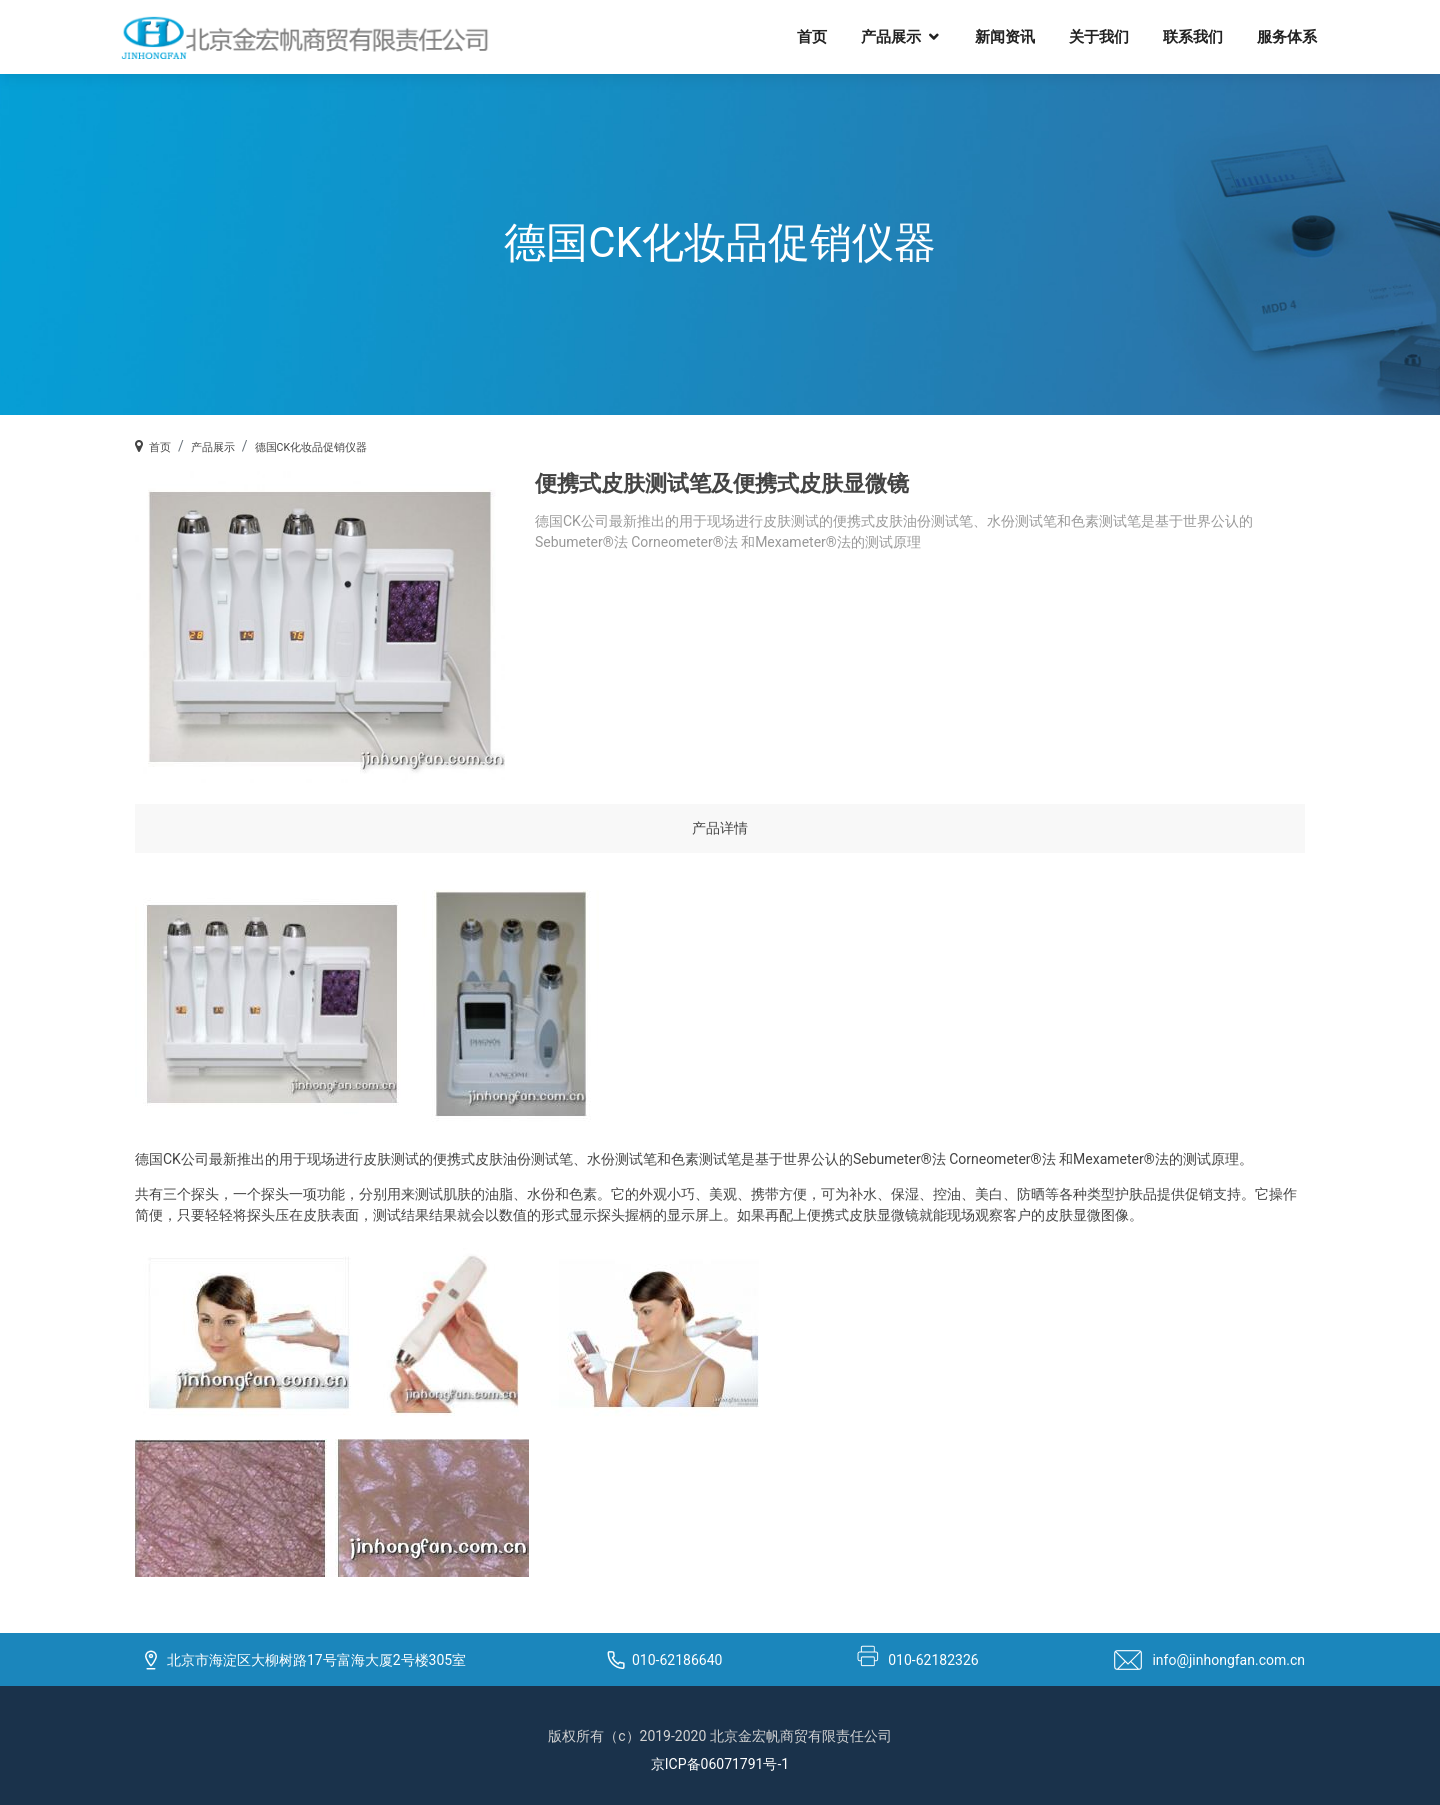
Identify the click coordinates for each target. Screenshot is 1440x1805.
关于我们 (1099, 36)
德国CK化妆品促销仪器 (311, 447)
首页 (812, 36)
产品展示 (891, 36)
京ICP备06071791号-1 (720, 1764)
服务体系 (1287, 36)
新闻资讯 (1005, 36)
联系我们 (1193, 36)
